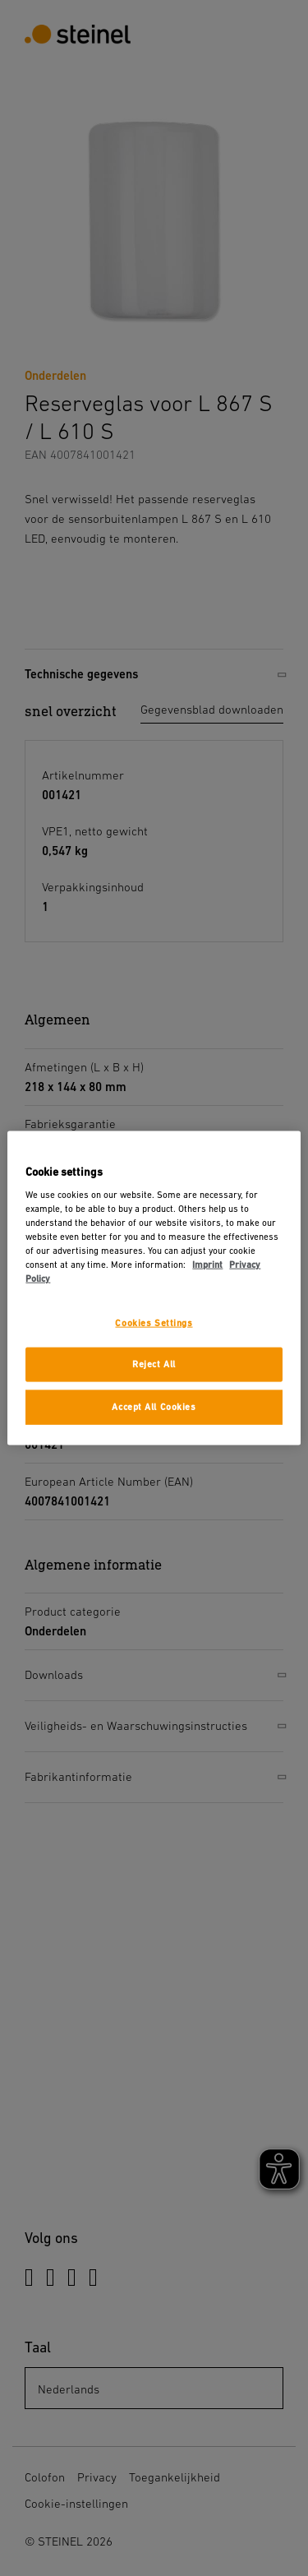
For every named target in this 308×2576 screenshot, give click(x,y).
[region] (153, 1288)
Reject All (154, 1364)
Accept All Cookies (153, 1407)
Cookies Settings (153, 1322)
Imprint (207, 1265)
